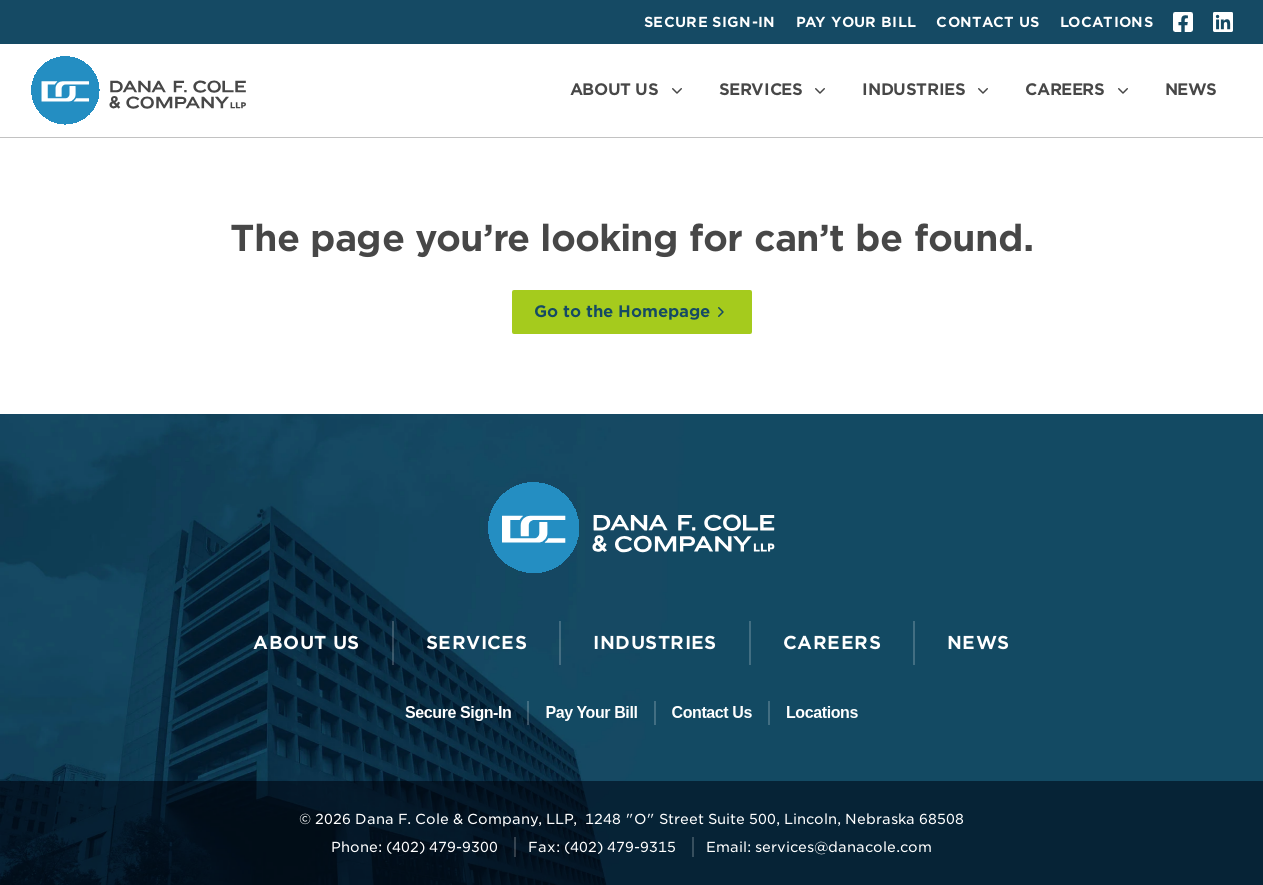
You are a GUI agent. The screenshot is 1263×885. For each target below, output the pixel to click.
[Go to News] (1191, 90)
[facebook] (1183, 22)
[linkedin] (1223, 22)
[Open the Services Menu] (775, 90)
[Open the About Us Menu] (628, 90)
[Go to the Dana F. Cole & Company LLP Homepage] (138, 90)
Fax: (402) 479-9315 (602, 847)
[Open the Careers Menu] (1078, 90)
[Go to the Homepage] (632, 312)
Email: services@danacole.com (819, 847)
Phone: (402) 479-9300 (414, 847)
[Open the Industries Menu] (927, 90)
